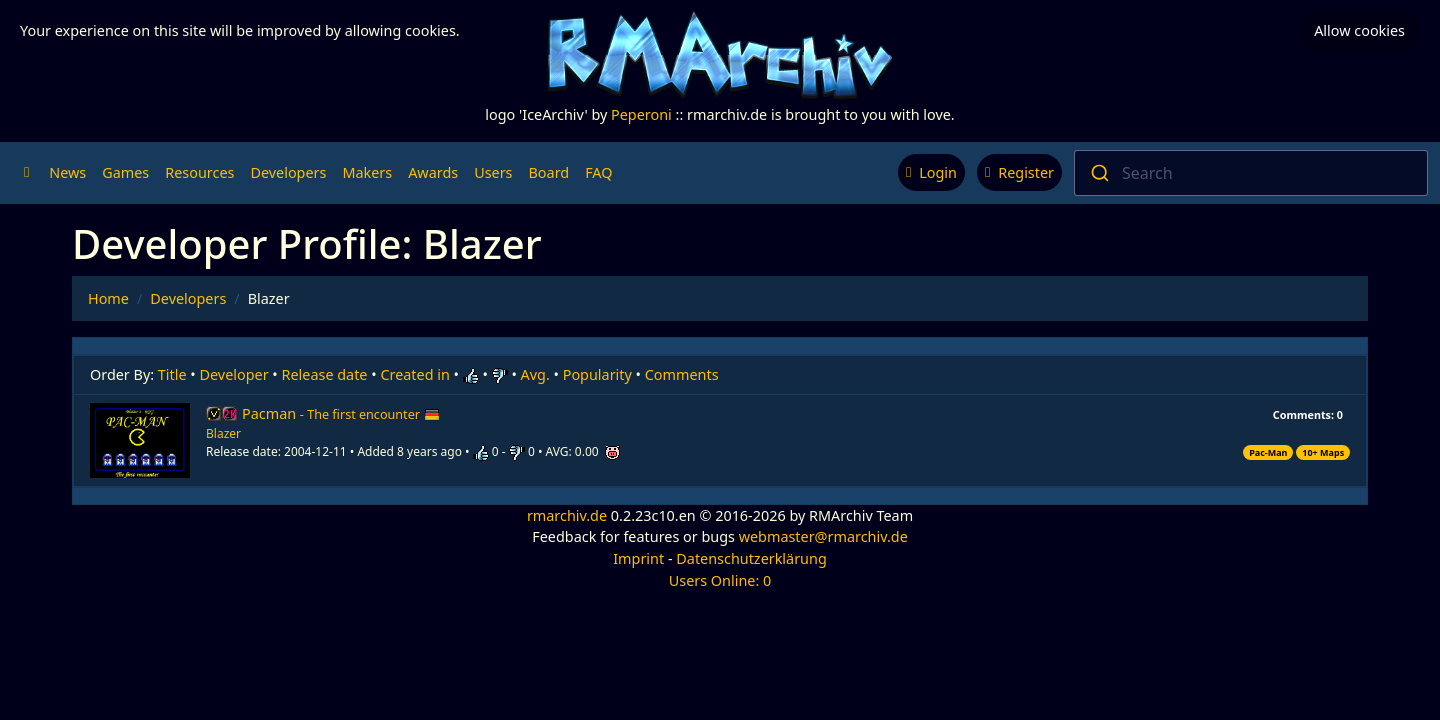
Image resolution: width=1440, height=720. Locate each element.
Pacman (341, 413)
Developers (288, 172)
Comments (682, 374)
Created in (414, 374)
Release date (325, 374)
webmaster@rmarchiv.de (823, 536)
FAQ (598, 172)
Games (125, 172)
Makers (367, 172)
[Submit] (1098, 173)
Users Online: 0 (720, 580)
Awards (433, 172)
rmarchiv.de (567, 515)
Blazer (223, 433)
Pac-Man (1268, 452)
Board (549, 172)
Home (108, 298)
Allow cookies (1359, 30)
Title (172, 374)
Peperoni (641, 114)
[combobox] (1251, 173)
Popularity (597, 374)
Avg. (535, 374)
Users (493, 172)
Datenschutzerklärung (751, 558)
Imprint (638, 558)
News (67, 172)
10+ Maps (1323, 452)
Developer (234, 374)
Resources (199, 172)
